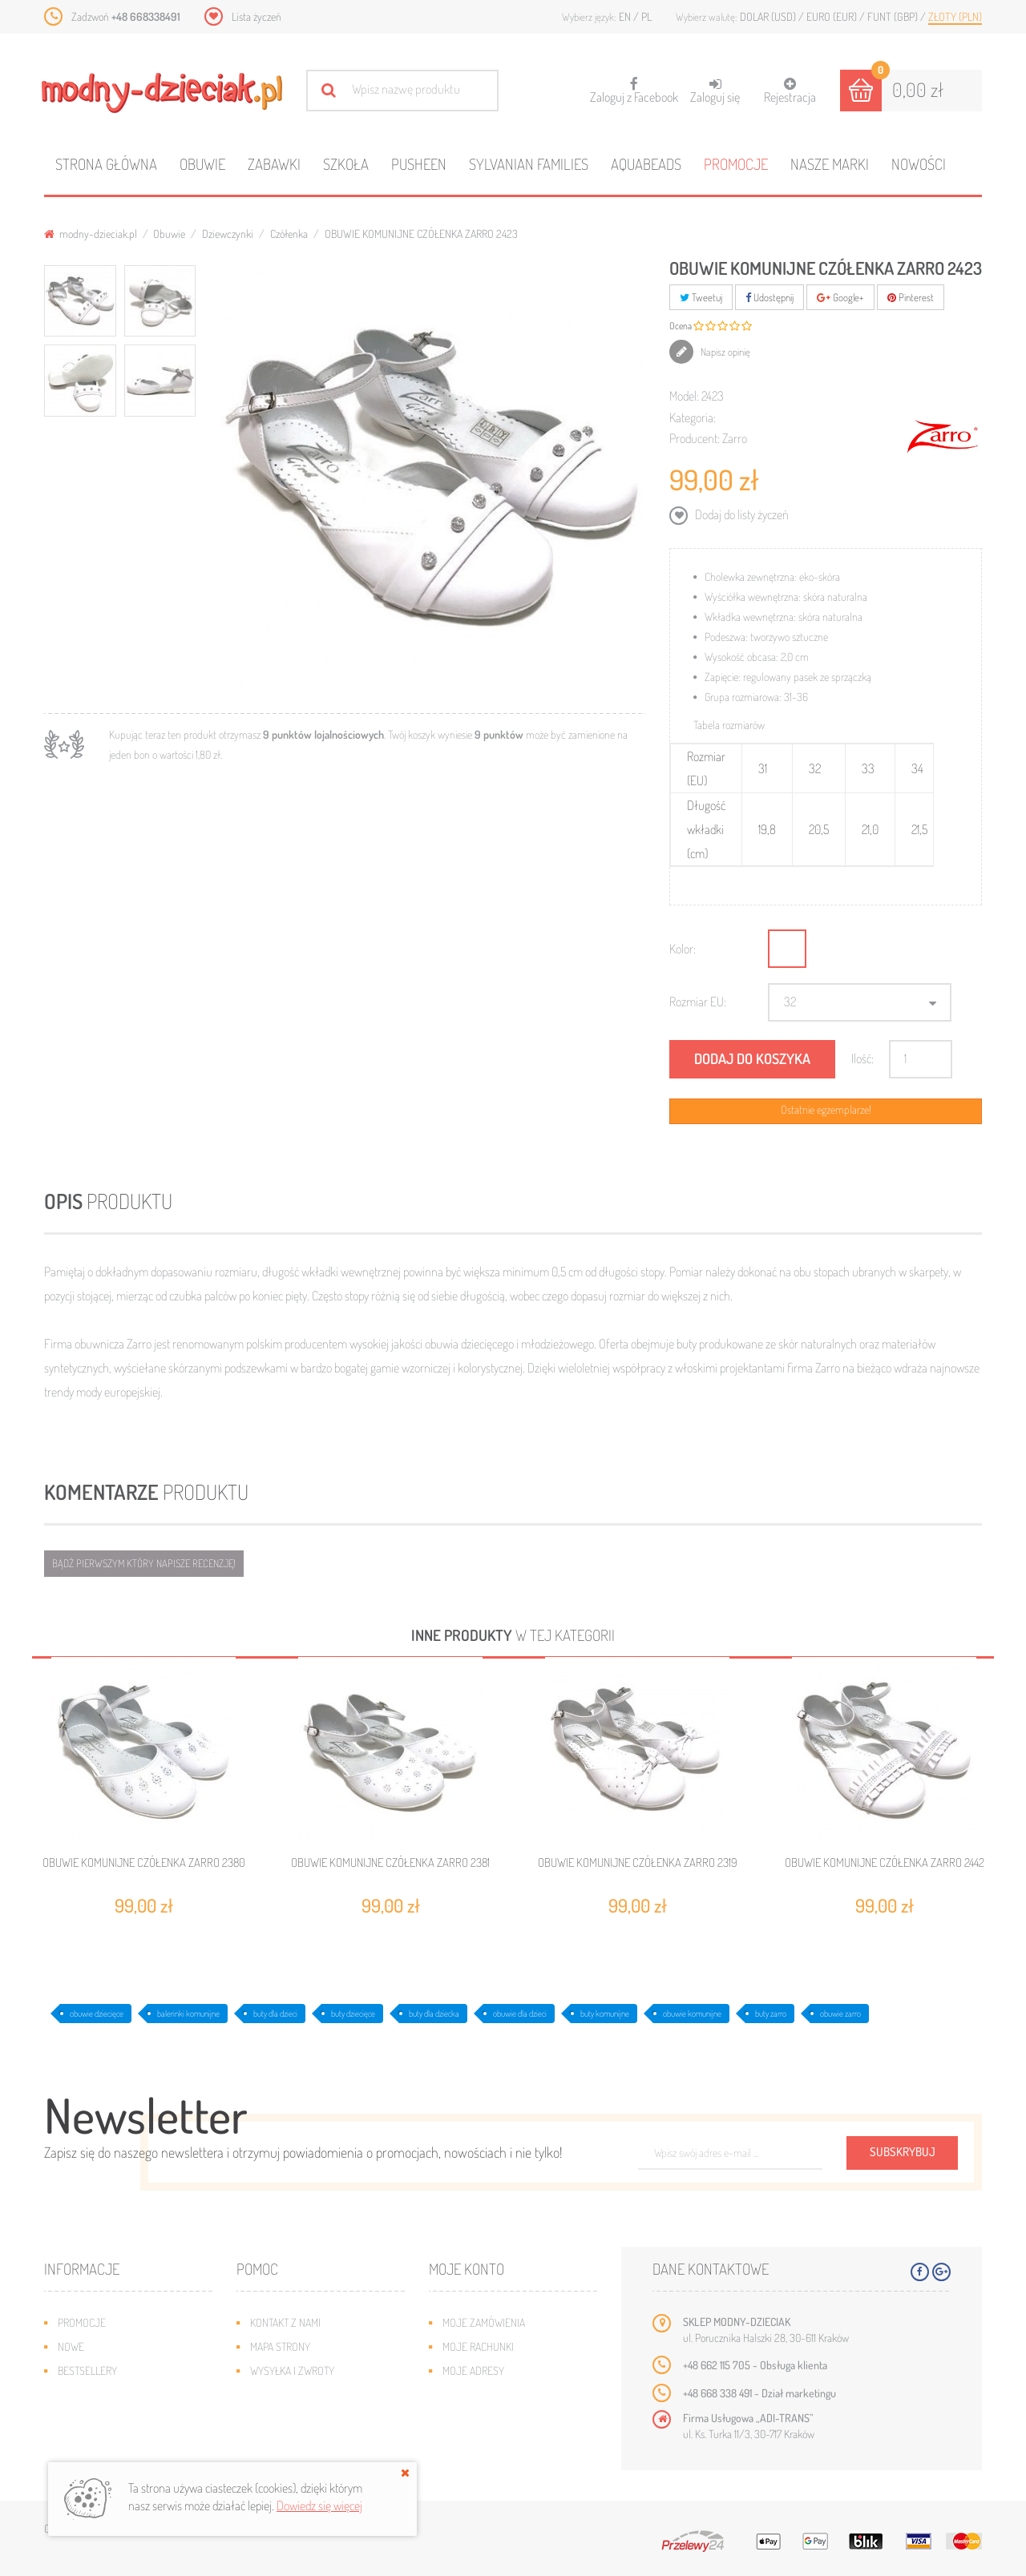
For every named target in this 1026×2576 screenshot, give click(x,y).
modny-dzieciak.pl (90, 233)
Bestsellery (87, 2370)
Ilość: (862, 1058)
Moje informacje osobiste (506, 2394)
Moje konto (466, 2269)
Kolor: (682, 949)
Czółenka (289, 233)
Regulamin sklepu (293, 2418)
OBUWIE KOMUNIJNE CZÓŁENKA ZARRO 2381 (390, 1863)
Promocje (736, 164)
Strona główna (106, 164)
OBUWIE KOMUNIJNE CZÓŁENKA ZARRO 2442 (884, 1863)
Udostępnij (769, 297)
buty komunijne (604, 2013)
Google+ (840, 297)
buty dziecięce (353, 2013)
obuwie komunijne (692, 2013)
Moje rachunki (478, 2346)
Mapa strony (280, 2346)
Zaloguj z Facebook (634, 85)
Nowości (918, 164)
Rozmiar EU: (697, 1002)
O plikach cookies (100, 2418)
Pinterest (910, 297)
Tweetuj (701, 297)
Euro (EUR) (832, 16)
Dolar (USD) (769, 16)
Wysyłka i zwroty (292, 2370)
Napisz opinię (724, 351)
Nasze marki (829, 164)
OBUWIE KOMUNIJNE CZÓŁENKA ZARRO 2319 (637, 1863)
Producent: (694, 438)
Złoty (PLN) (955, 16)
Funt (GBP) (893, 16)
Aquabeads (646, 164)
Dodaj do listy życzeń (741, 514)
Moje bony (468, 2418)
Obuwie (202, 164)
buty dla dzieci (275, 2013)
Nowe (71, 2346)
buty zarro (770, 2013)
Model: (684, 396)
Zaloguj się (715, 91)
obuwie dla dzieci (520, 2013)
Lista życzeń (256, 16)
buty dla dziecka (434, 2013)
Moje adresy (473, 2370)
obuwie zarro (840, 2013)
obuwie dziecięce (96, 2013)
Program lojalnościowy (117, 2394)
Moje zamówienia (483, 2322)
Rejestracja (790, 91)
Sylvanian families (528, 164)
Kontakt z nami (285, 2322)
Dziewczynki (227, 233)
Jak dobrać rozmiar (297, 2394)
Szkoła (346, 164)
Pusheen (418, 164)
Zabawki (274, 164)
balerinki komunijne (188, 2013)
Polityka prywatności (302, 2442)
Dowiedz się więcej (319, 2505)
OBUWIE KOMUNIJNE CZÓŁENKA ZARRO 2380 (143, 1863)
